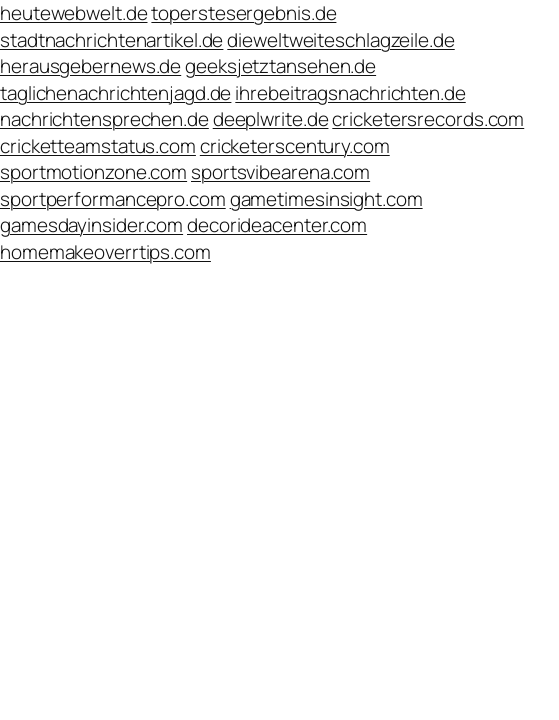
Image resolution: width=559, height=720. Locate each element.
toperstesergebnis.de (243, 13)
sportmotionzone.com (93, 172)
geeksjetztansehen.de (280, 66)
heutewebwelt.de (74, 13)
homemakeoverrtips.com (105, 252)
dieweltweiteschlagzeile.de (340, 40)
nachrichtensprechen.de (104, 119)
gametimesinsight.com (326, 199)
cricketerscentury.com (295, 146)
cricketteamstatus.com (98, 146)
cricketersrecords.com (428, 119)
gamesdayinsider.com (91, 225)
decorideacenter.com (277, 225)
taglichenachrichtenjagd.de (115, 93)
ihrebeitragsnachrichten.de (350, 93)
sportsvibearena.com (280, 172)
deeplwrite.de (271, 119)
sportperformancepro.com (113, 199)
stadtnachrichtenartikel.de (111, 40)
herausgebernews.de (90, 66)
